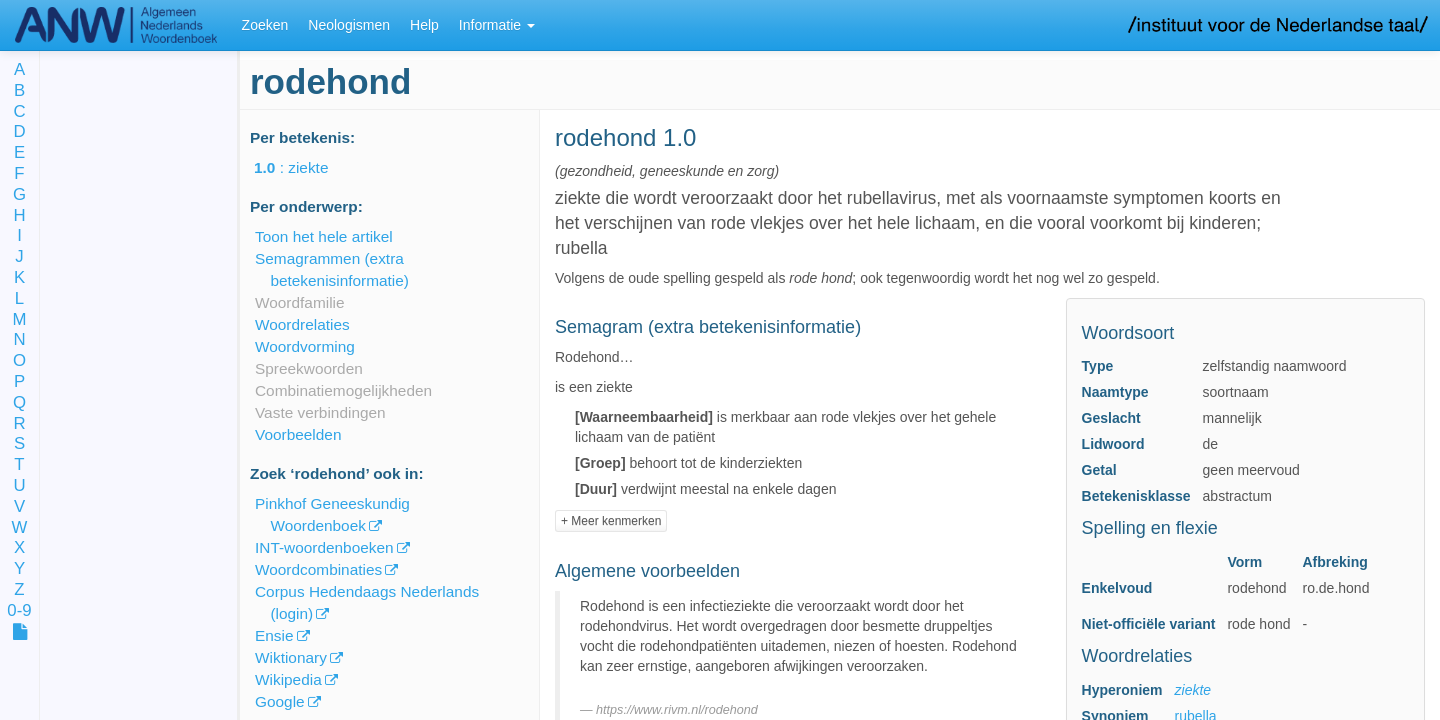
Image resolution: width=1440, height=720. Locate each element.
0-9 (19, 611)
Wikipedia (288, 679)
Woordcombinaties (318, 569)
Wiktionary (291, 657)
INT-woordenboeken (324, 547)
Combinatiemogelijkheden (343, 390)
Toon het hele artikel (324, 236)
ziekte (1193, 690)
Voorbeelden (298, 434)
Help (424, 25)
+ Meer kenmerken (611, 521)
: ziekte (305, 167)
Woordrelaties (302, 324)
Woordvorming (305, 346)
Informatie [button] (497, 25)
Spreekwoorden (309, 368)
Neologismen (349, 25)
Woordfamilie (300, 302)
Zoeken (265, 25)
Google (280, 701)
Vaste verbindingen (320, 412)
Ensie (274, 635)
